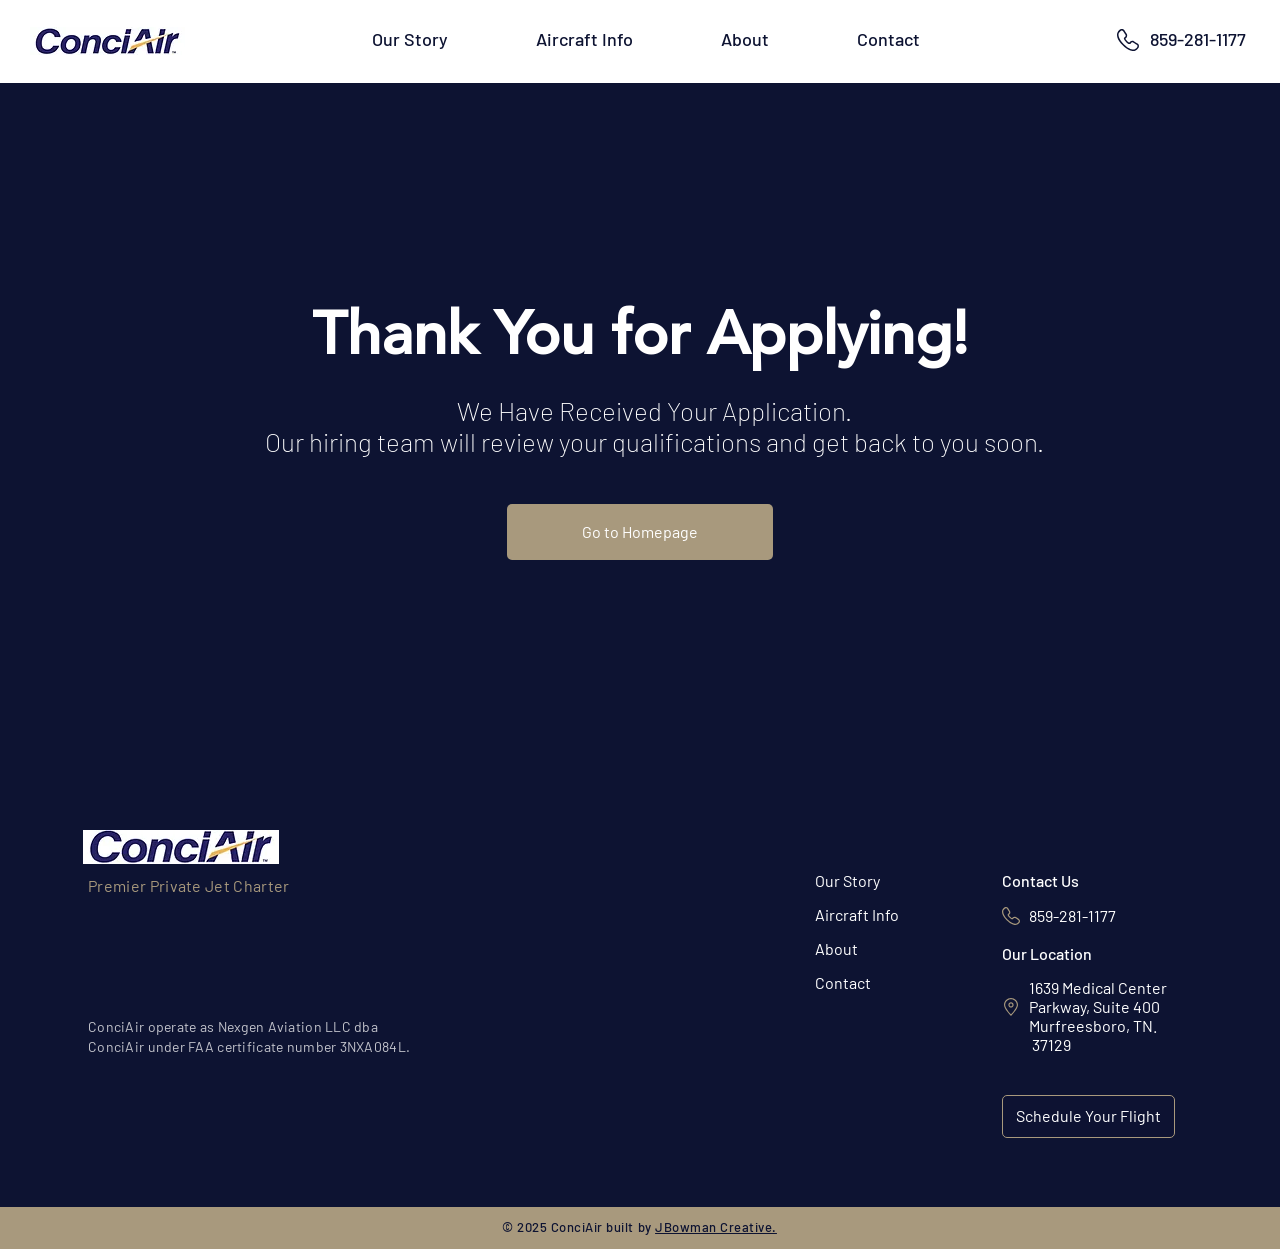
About (836, 948)
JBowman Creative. (716, 1227)
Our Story (847, 880)
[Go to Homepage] (640, 532)
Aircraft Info (857, 914)
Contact (843, 982)
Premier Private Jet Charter (189, 885)
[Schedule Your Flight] (1088, 1116)
